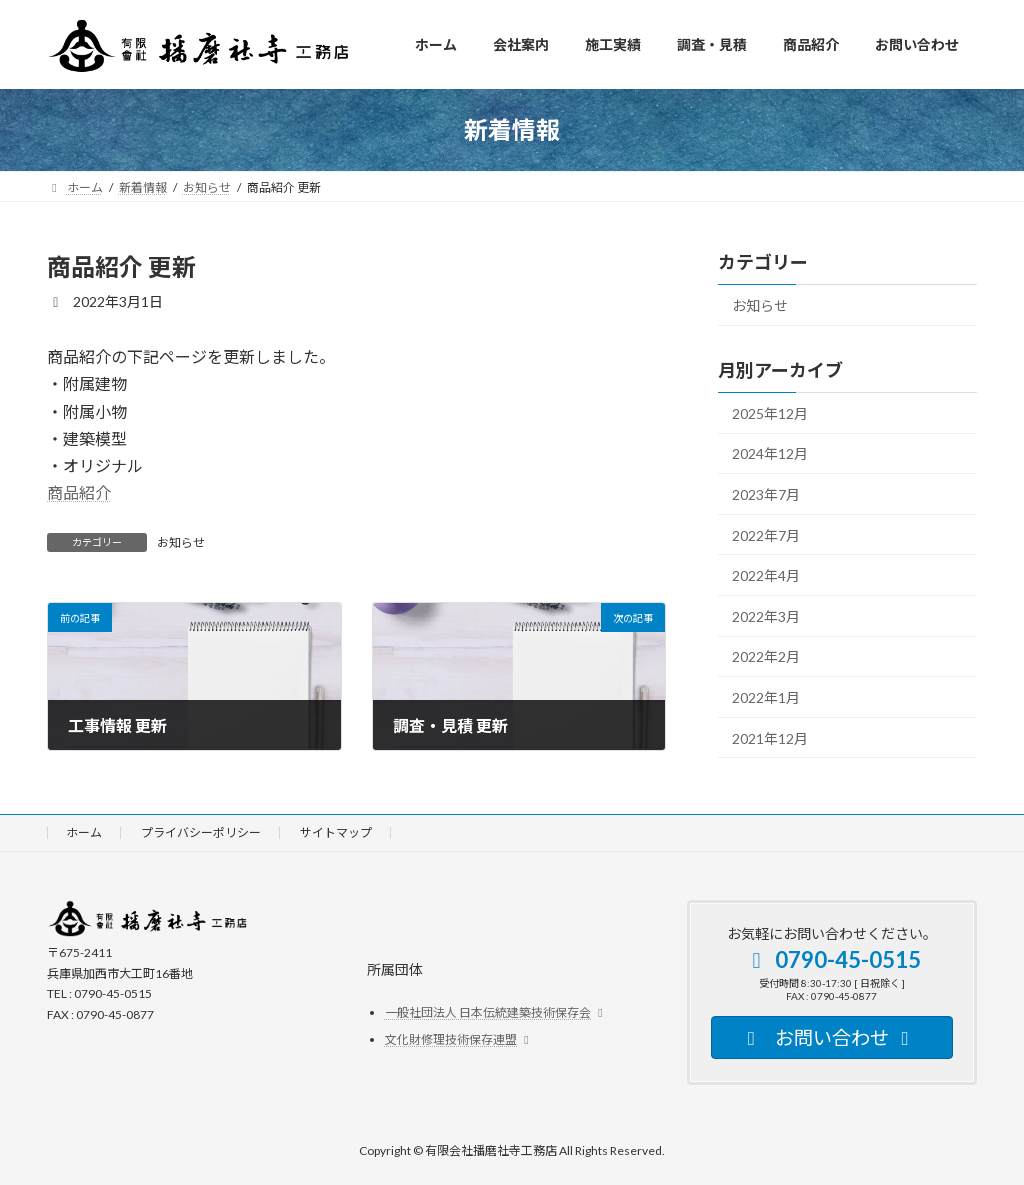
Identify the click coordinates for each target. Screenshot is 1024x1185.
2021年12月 (770, 737)
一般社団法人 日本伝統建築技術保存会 (496, 1012)
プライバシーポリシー (201, 832)
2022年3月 (766, 615)
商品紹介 (79, 492)
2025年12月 (770, 412)
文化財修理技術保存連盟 (459, 1039)
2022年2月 (766, 656)
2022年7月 (766, 534)
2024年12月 (770, 453)
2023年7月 (766, 494)
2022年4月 (766, 575)
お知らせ (181, 542)
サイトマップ (336, 832)
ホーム (84, 832)
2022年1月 (766, 697)
